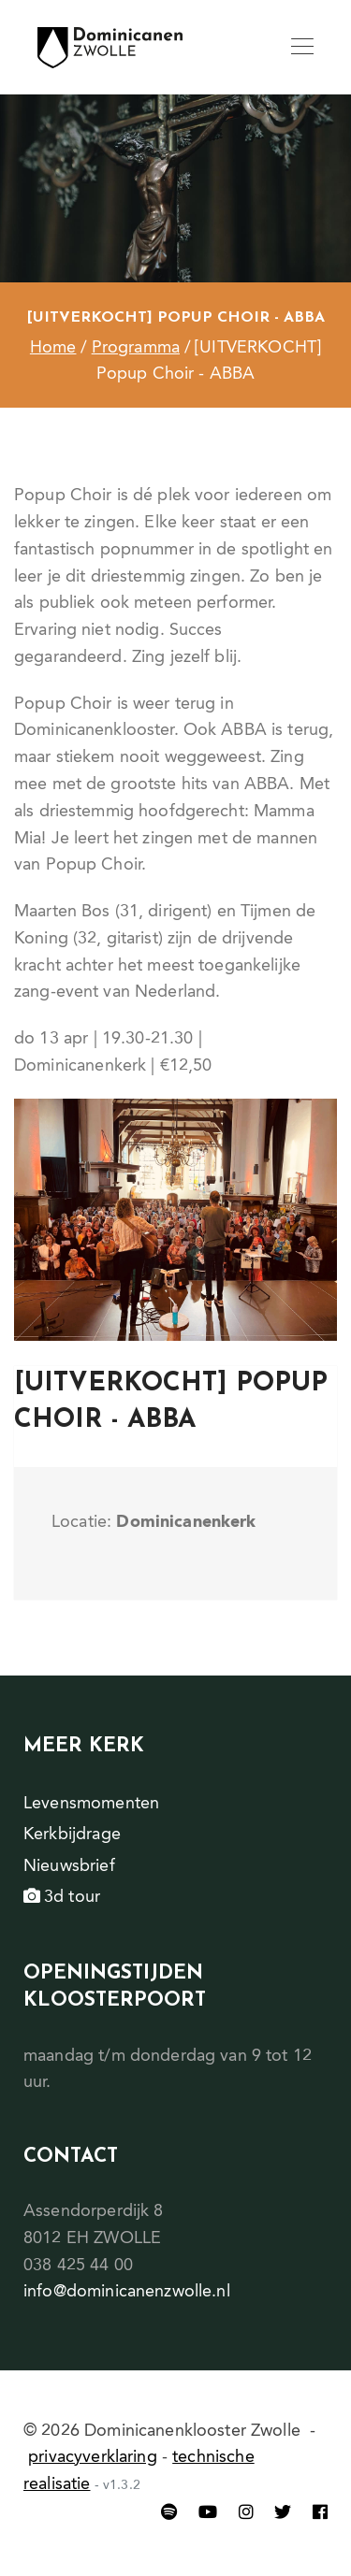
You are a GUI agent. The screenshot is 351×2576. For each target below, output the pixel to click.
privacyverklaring (92, 2457)
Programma (136, 347)
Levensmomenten (91, 1803)
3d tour (61, 1897)
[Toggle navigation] (302, 47)
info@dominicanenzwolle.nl (126, 2291)
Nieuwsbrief (69, 1866)
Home (53, 347)
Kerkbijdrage (72, 1834)
